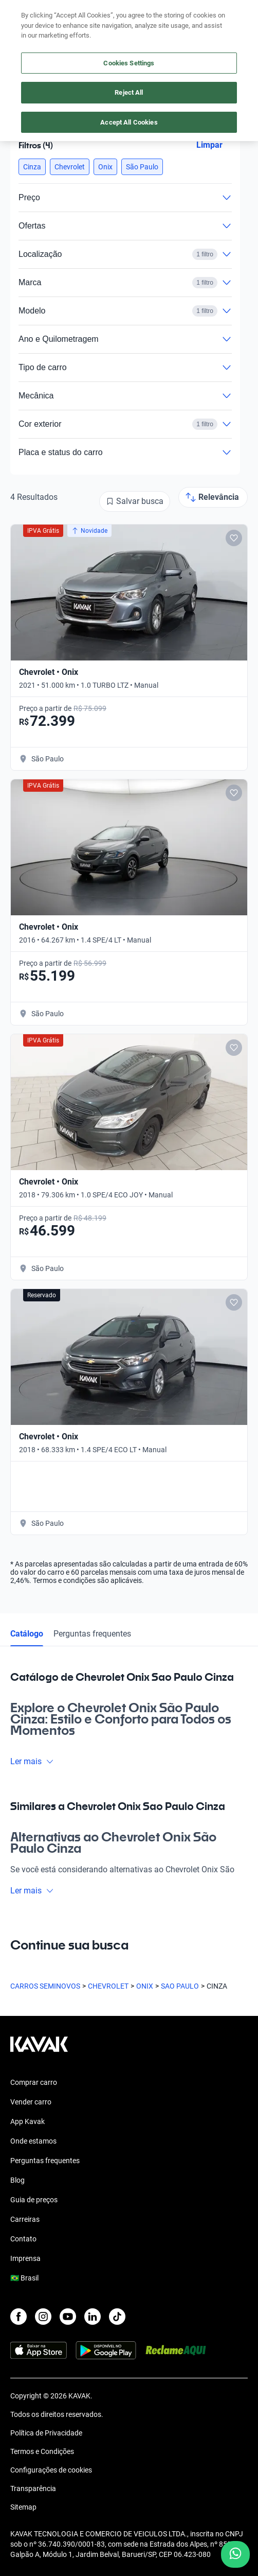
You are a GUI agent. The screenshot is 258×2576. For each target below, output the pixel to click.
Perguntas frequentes (92, 1634)
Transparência (33, 2488)
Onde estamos (33, 2141)
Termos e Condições (42, 2451)
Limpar (209, 145)
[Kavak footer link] (39, 2049)
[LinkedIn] (92, 2316)
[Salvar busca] (134, 501)
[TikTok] (117, 2316)
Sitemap (23, 2507)
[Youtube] (68, 2316)
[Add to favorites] (234, 538)
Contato (23, 2239)
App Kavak (27, 2121)
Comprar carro (33, 2082)
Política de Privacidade (46, 2433)
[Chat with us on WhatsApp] (235, 2554)
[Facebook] (18, 2316)
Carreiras (25, 2219)
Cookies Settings (128, 63)
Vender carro (30, 2102)
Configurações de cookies (51, 2470)
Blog (17, 2180)
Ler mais (32, 1761)
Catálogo (26, 1634)
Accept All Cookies (128, 122)
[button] (32, 167)
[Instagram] (43, 2316)
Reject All (129, 92)
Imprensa (25, 2258)
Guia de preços (34, 2200)
